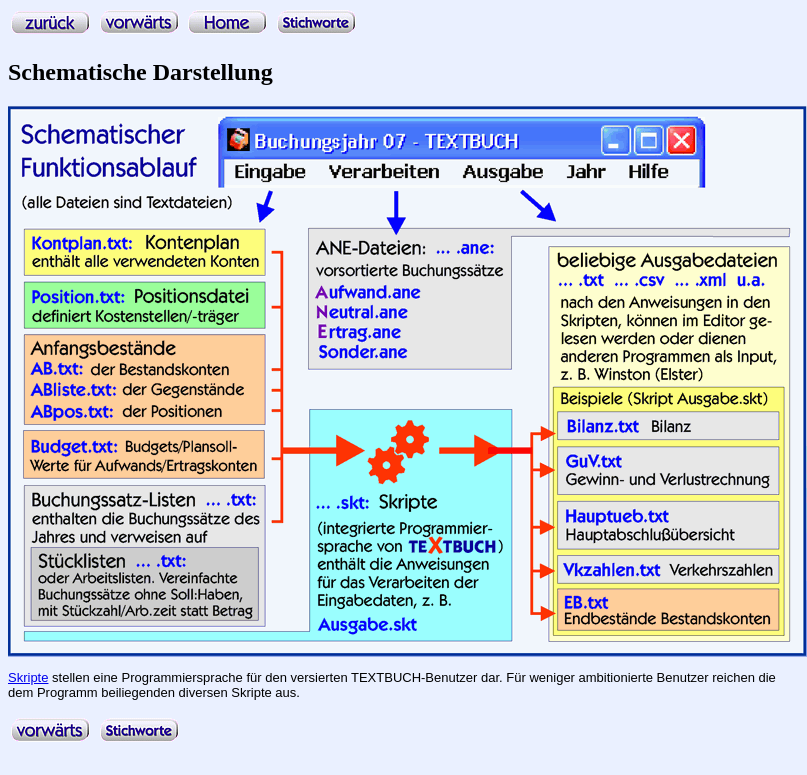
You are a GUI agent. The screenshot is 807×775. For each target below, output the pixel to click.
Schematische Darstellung (140, 72)
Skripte (28, 677)
